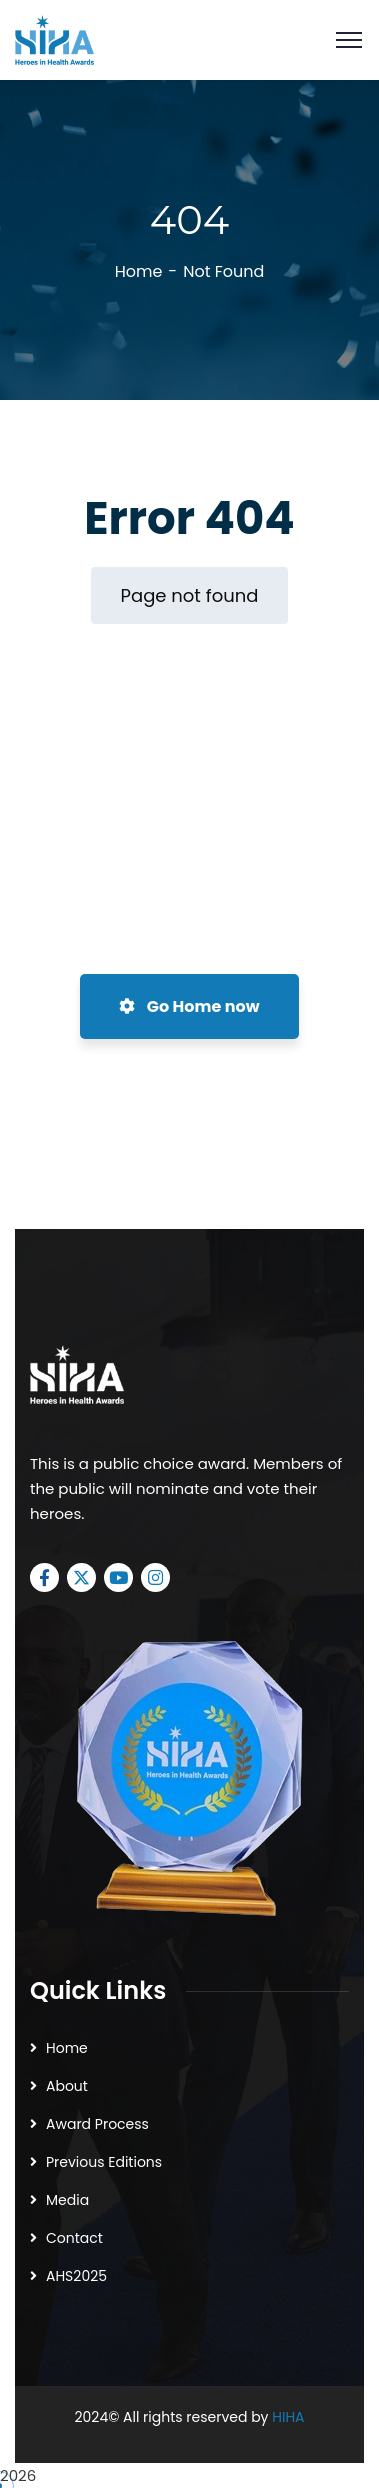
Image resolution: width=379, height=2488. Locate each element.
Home (139, 271)
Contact (74, 2238)
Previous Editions (104, 2162)
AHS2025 (76, 2276)
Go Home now (189, 1006)
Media (67, 2200)
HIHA (288, 2417)
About (67, 2086)
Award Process (97, 2124)
